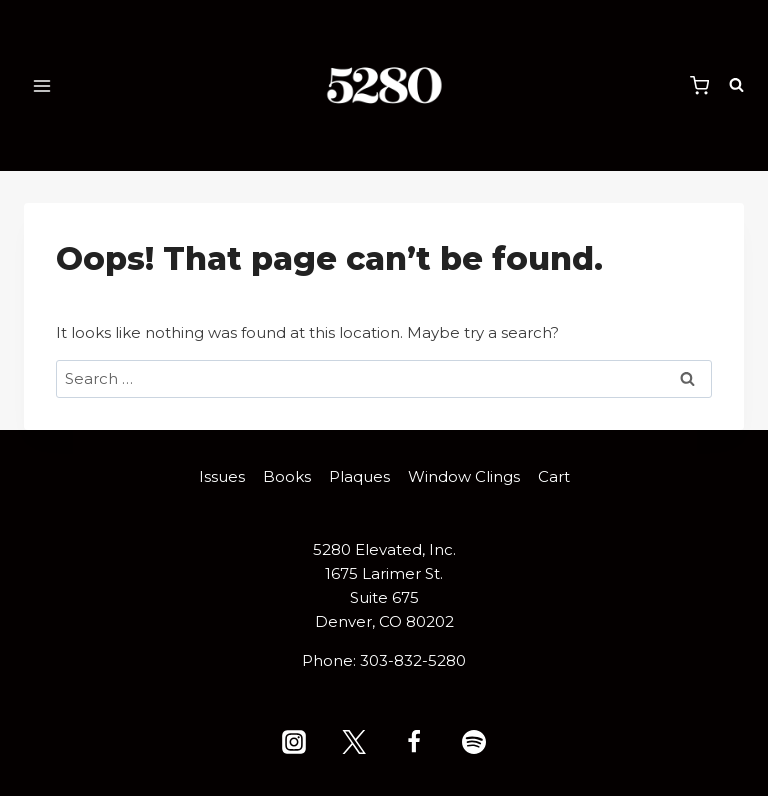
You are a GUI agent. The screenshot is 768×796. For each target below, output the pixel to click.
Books (287, 476)
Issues (222, 476)
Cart (554, 476)
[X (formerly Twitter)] (354, 742)
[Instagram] (294, 742)
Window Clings (464, 476)
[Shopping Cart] (699, 85)
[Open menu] (42, 85)
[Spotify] (474, 742)
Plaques (359, 476)
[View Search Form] (731, 85)
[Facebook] (414, 742)
